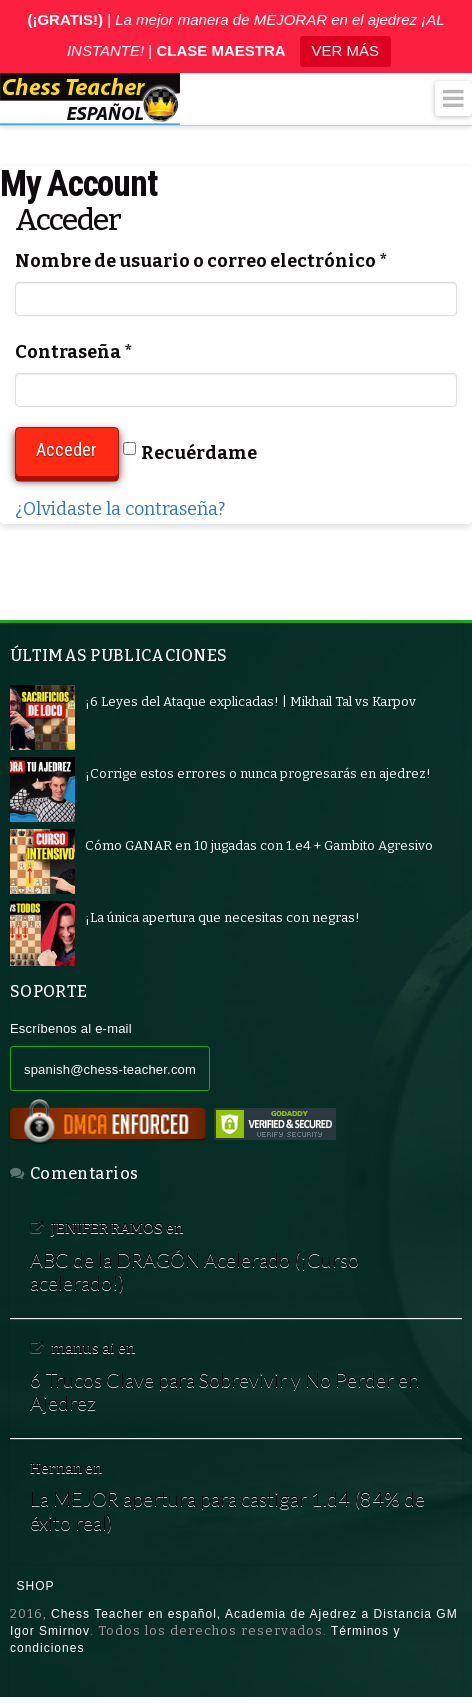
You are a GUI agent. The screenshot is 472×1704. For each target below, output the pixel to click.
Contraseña (73, 352)
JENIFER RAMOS (107, 1228)
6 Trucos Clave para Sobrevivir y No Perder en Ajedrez (224, 1391)
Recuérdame (190, 453)
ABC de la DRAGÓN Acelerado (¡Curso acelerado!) (194, 1271)
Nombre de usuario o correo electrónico (201, 261)
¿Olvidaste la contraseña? (120, 509)
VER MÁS (346, 50)
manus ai (83, 1348)
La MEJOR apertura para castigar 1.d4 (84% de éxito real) (227, 1511)
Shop (36, 1586)
